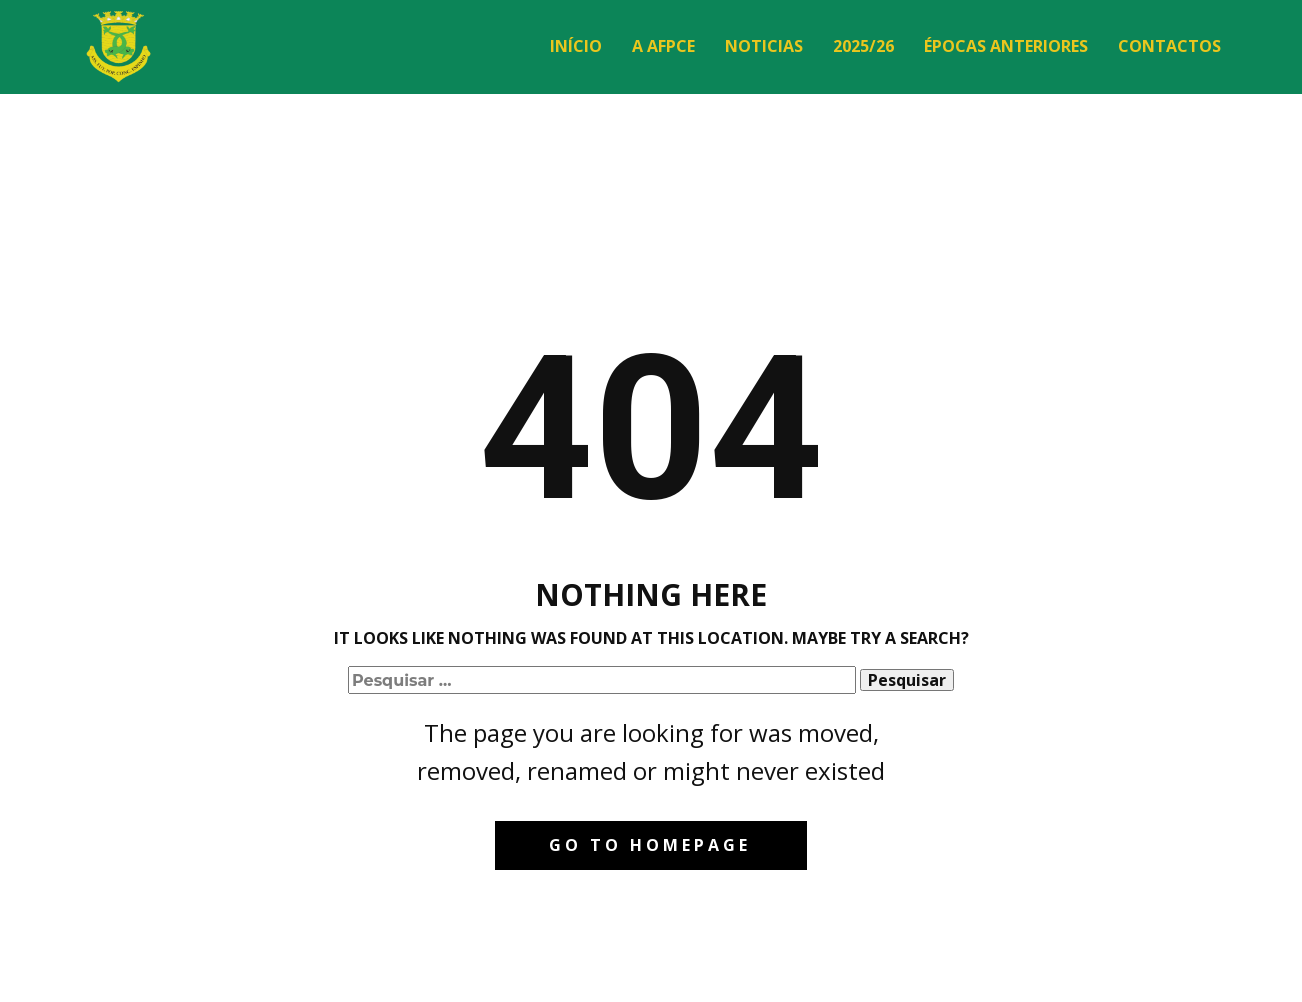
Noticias (764, 46)
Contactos (1169, 46)
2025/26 (863, 46)
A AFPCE (663, 46)
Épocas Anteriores (1006, 46)
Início (576, 46)
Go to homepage (650, 845)
